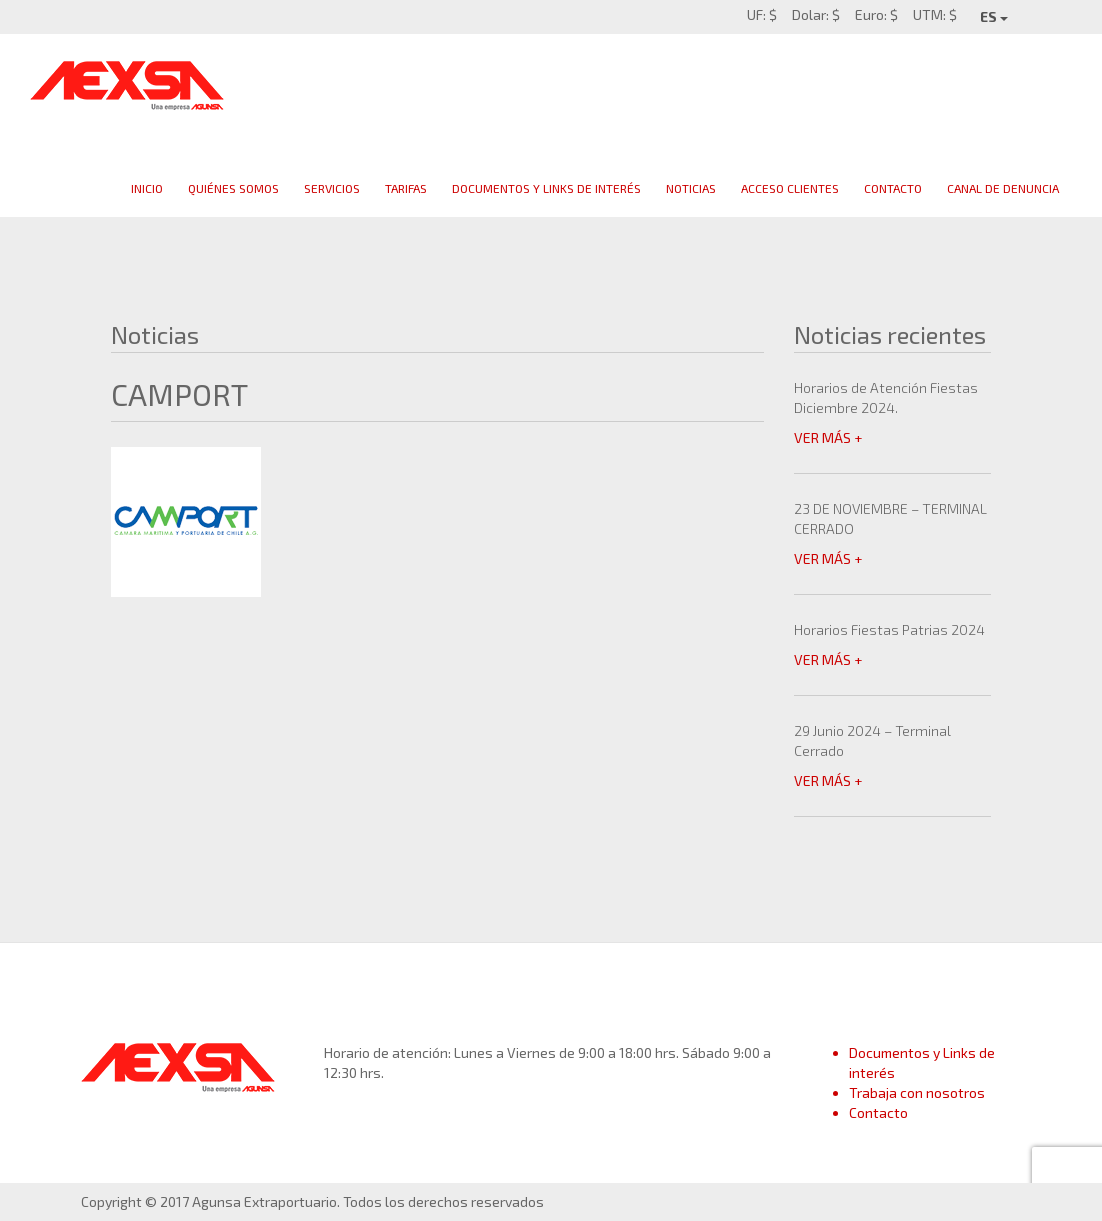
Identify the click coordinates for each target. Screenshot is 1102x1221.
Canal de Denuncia (1003, 188)
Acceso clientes (790, 188)
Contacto (893, 188)
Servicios (332, 188)
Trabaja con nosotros (917, 1092)
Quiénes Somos (233, 188)
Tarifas (406, 188)
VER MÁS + (828, 437)
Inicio (147, 188)
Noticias (691, 188)
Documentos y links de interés (546, 188)
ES (994, 16)
